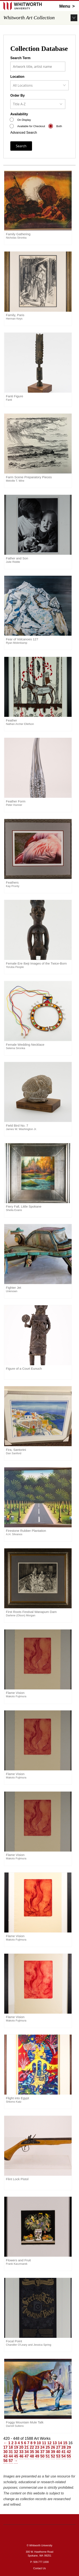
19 (16, 2447)
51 (48, 2456)
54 (64, 2456)
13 (54, 2443)
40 (58, 2452)
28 (64, 2447)
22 (32, 2447)
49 (37, 2456)
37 (42, 2452)
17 (5, 2447)
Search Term (20, 58)
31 (11, 2452)
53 (58, 2456)
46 (21, 2456)
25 (48, 2447)
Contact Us (39, 2568)
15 (65, 2443)
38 (48, 2452)
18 (11, 2447)
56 (5, 2461)
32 (16, 2452)
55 (69, 2456)
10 (39, 2443)
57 (11, 2461)
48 (32, 2456)
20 (21, 2447)
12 (49, 2443)
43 (5, 2456)
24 (42, 2447)
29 (69, 2447)
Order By (17, 95)
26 (53, 2447)
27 (58, 2447)
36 (37, 2452)
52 (53, 2456)
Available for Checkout (31, 126)
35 (32, 2452)
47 (26, 2456)
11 (44, 2443)
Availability (19, 114)
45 (16, 2456)
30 (5, 2452)
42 (69, 2452)
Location (17, 76)
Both (59, 126)
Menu (67, 6)
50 (42, 2456)
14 (60, 2443)
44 (11, 2456)
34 (26, 2452)
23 (37, 2447)
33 (21, 2452)
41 (64, 2452)
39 (53, 2452)
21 (26, 2447)
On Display (24, 119)
